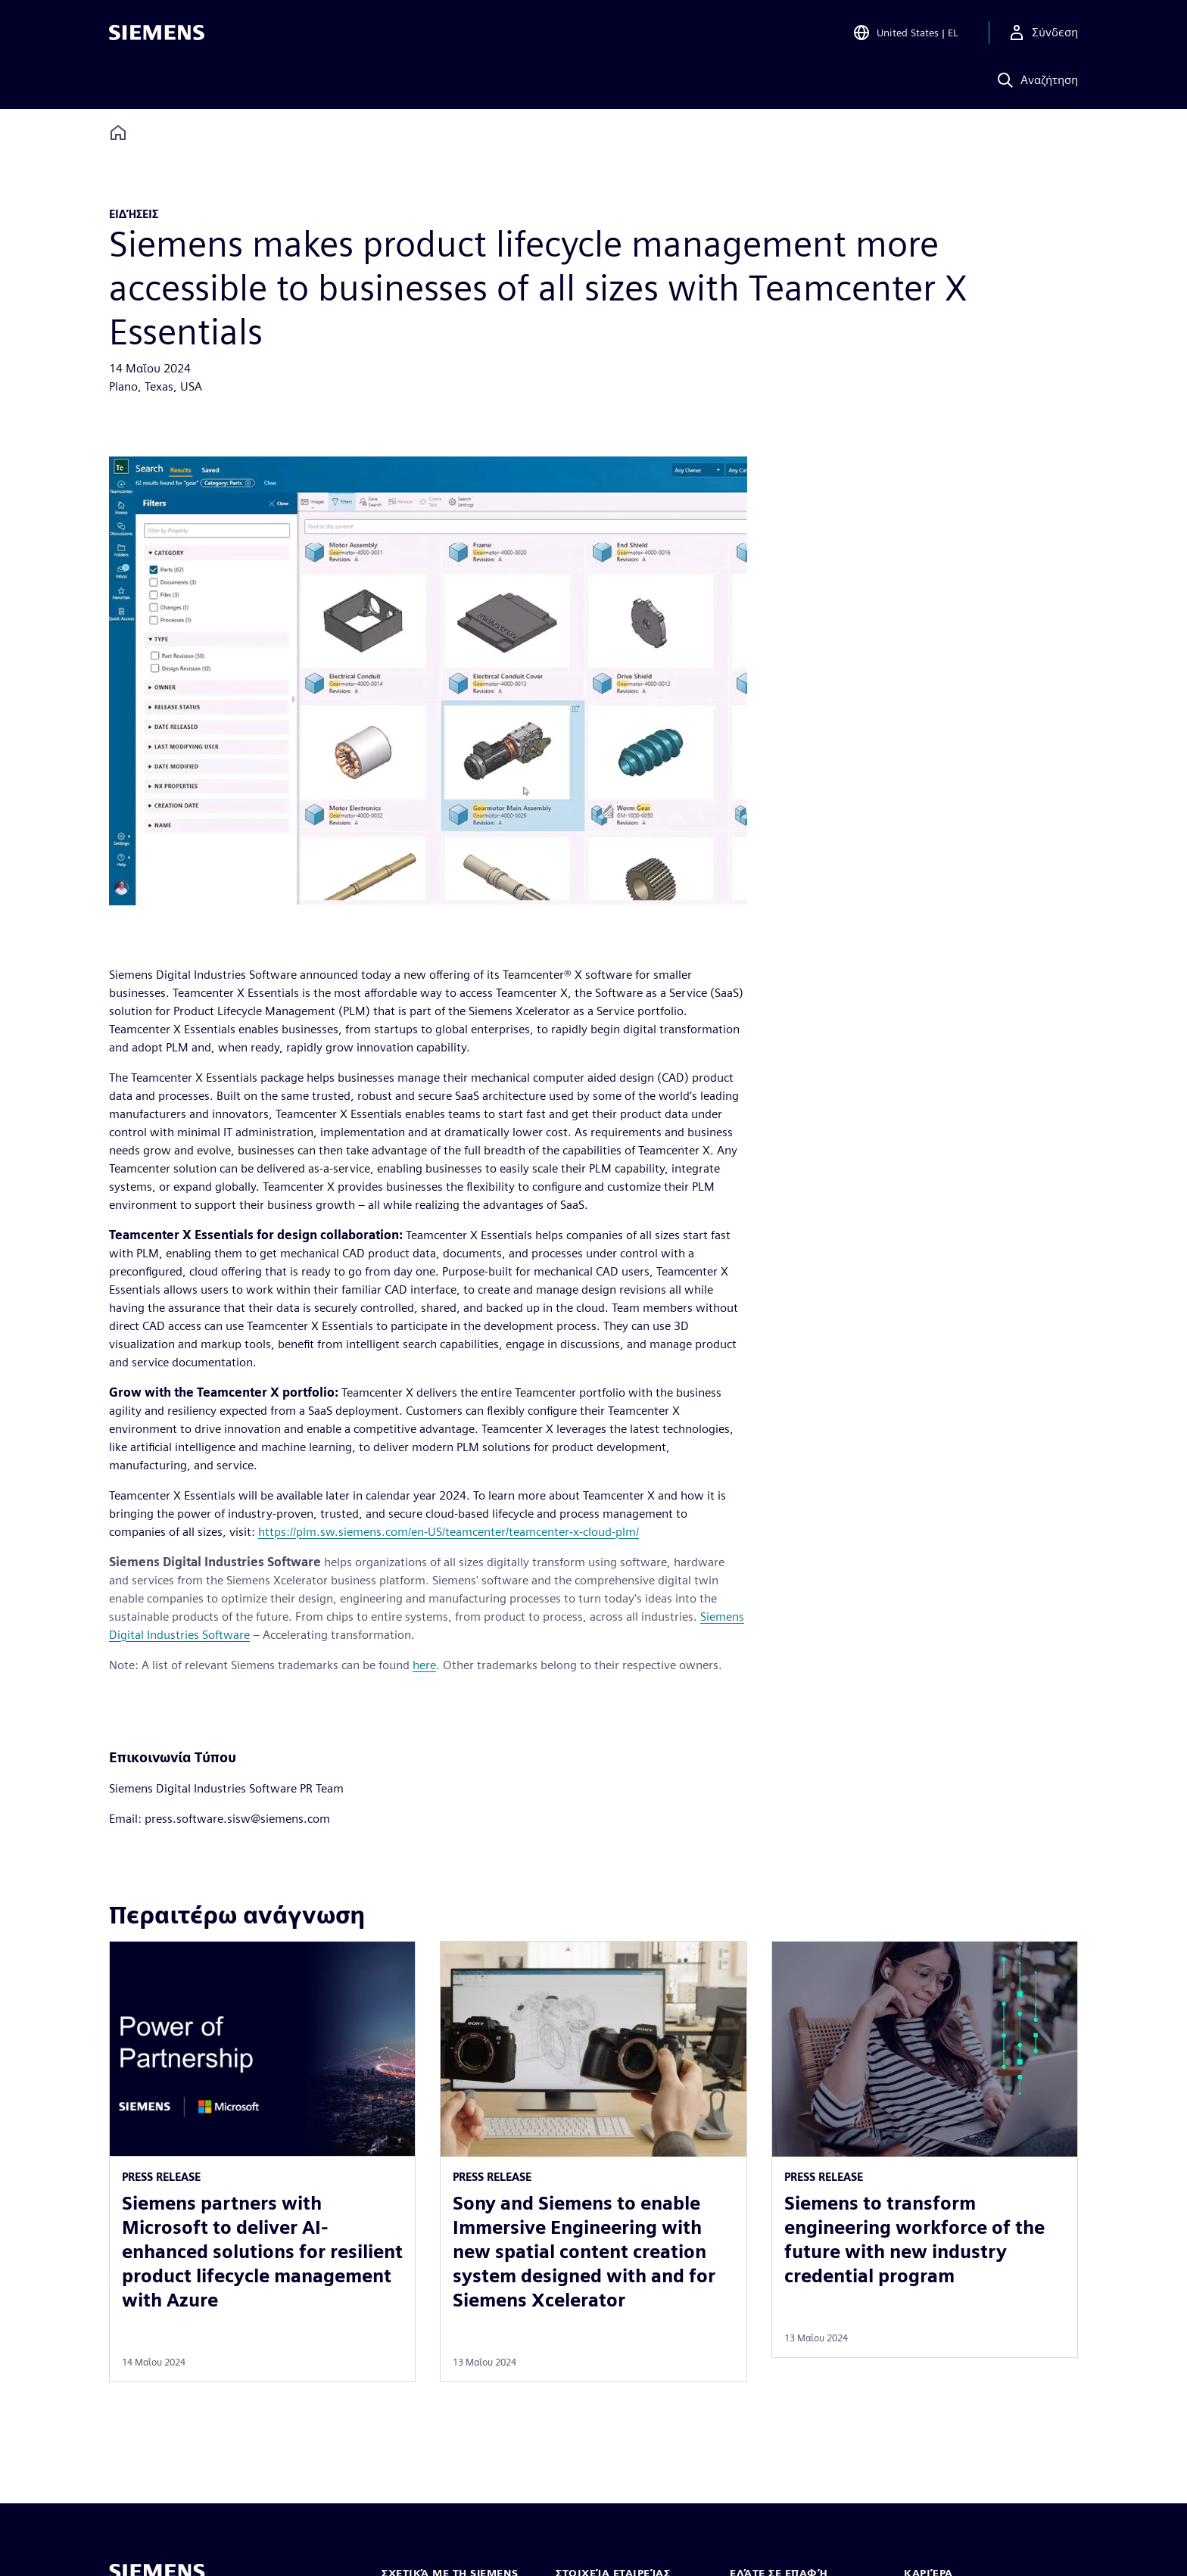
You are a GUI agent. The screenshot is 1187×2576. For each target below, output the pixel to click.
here (424, 1665)
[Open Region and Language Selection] (905, 33)
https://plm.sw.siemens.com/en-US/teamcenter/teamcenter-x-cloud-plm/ (448, 1532)
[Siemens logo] (156, 33)
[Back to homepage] (118, 132)
